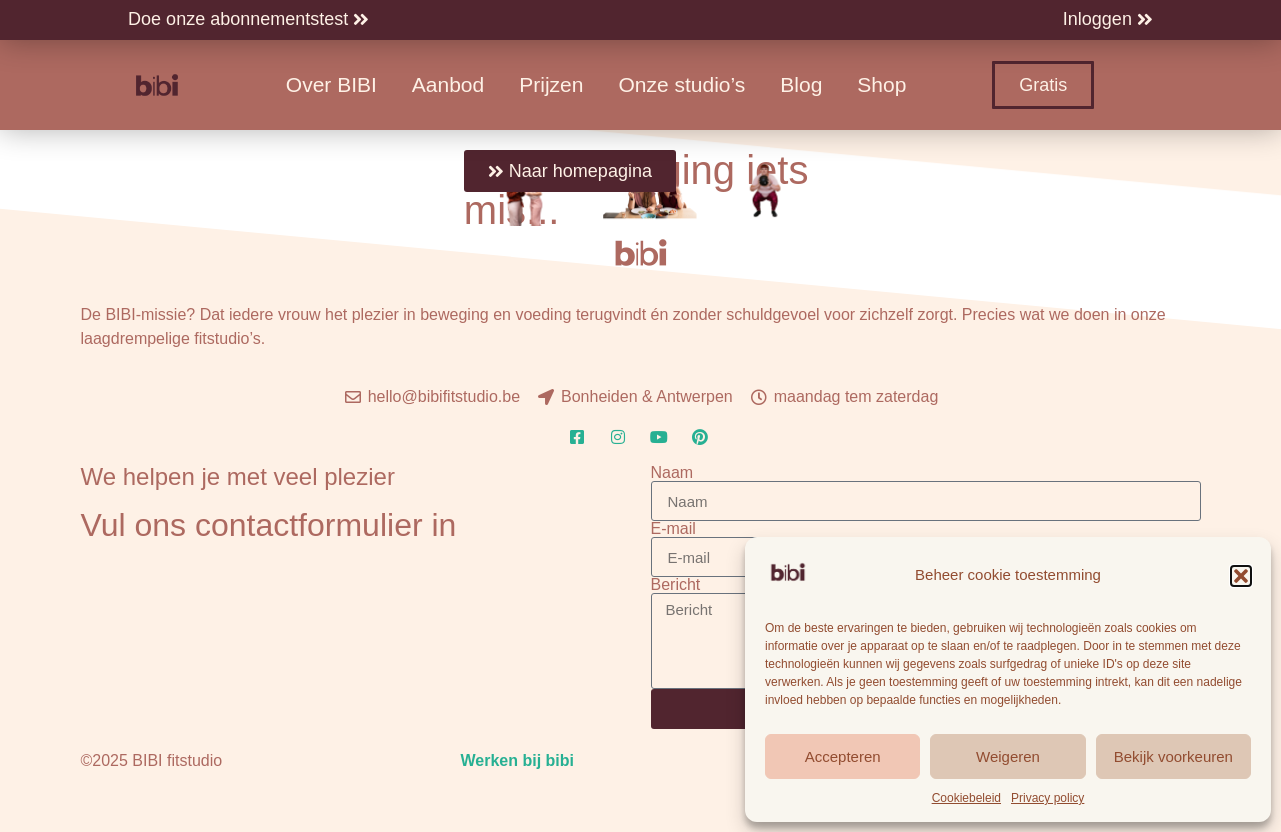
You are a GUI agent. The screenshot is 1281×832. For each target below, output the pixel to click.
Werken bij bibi (517, 760)
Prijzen (551, 84)
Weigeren (1008, 756)
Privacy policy (1047, 798)
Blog (801, 84)
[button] (1241, 576)
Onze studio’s (681, 84)
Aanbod (448, 84)
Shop (881, 84)
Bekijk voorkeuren (1173, 756)
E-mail (673, 529)
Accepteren (843, 756)
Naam (672, 473)
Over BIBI (331, 84)
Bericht (676, 585)
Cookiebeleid (966, 798)
